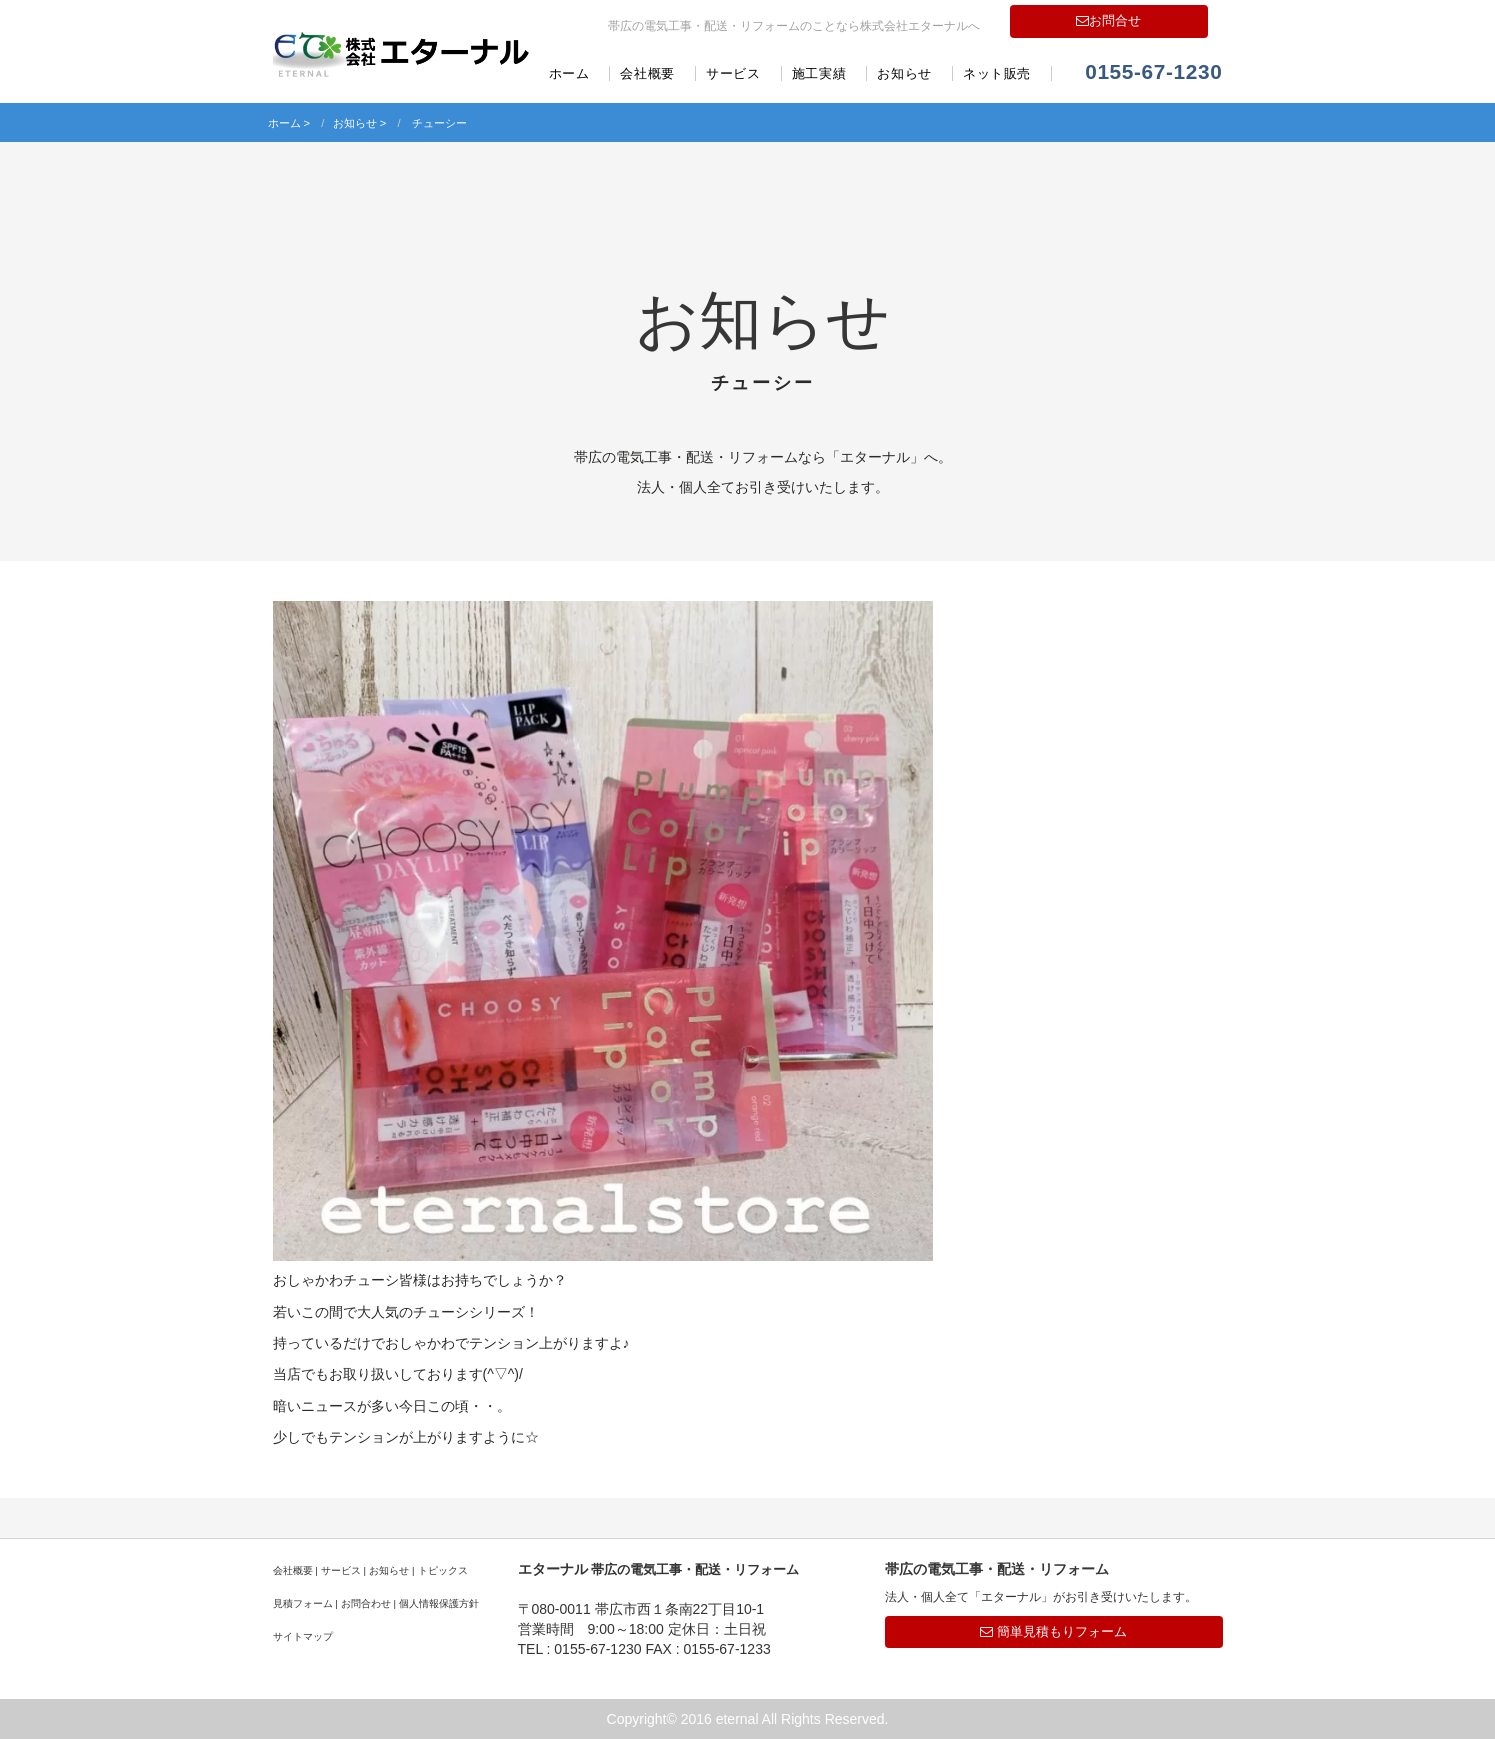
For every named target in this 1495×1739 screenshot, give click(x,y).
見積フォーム (303, 1603)
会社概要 (647, 73)
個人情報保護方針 (439, 1603)
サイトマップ (303, 1636)
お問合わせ (366, 1603)
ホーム (569, 73)
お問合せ (1108, 20)
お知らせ (904, 73)
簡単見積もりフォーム (1053, 1631)
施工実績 (819, 73)
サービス (733, 73)
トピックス (443, 1570)
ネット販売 (997, 73)
